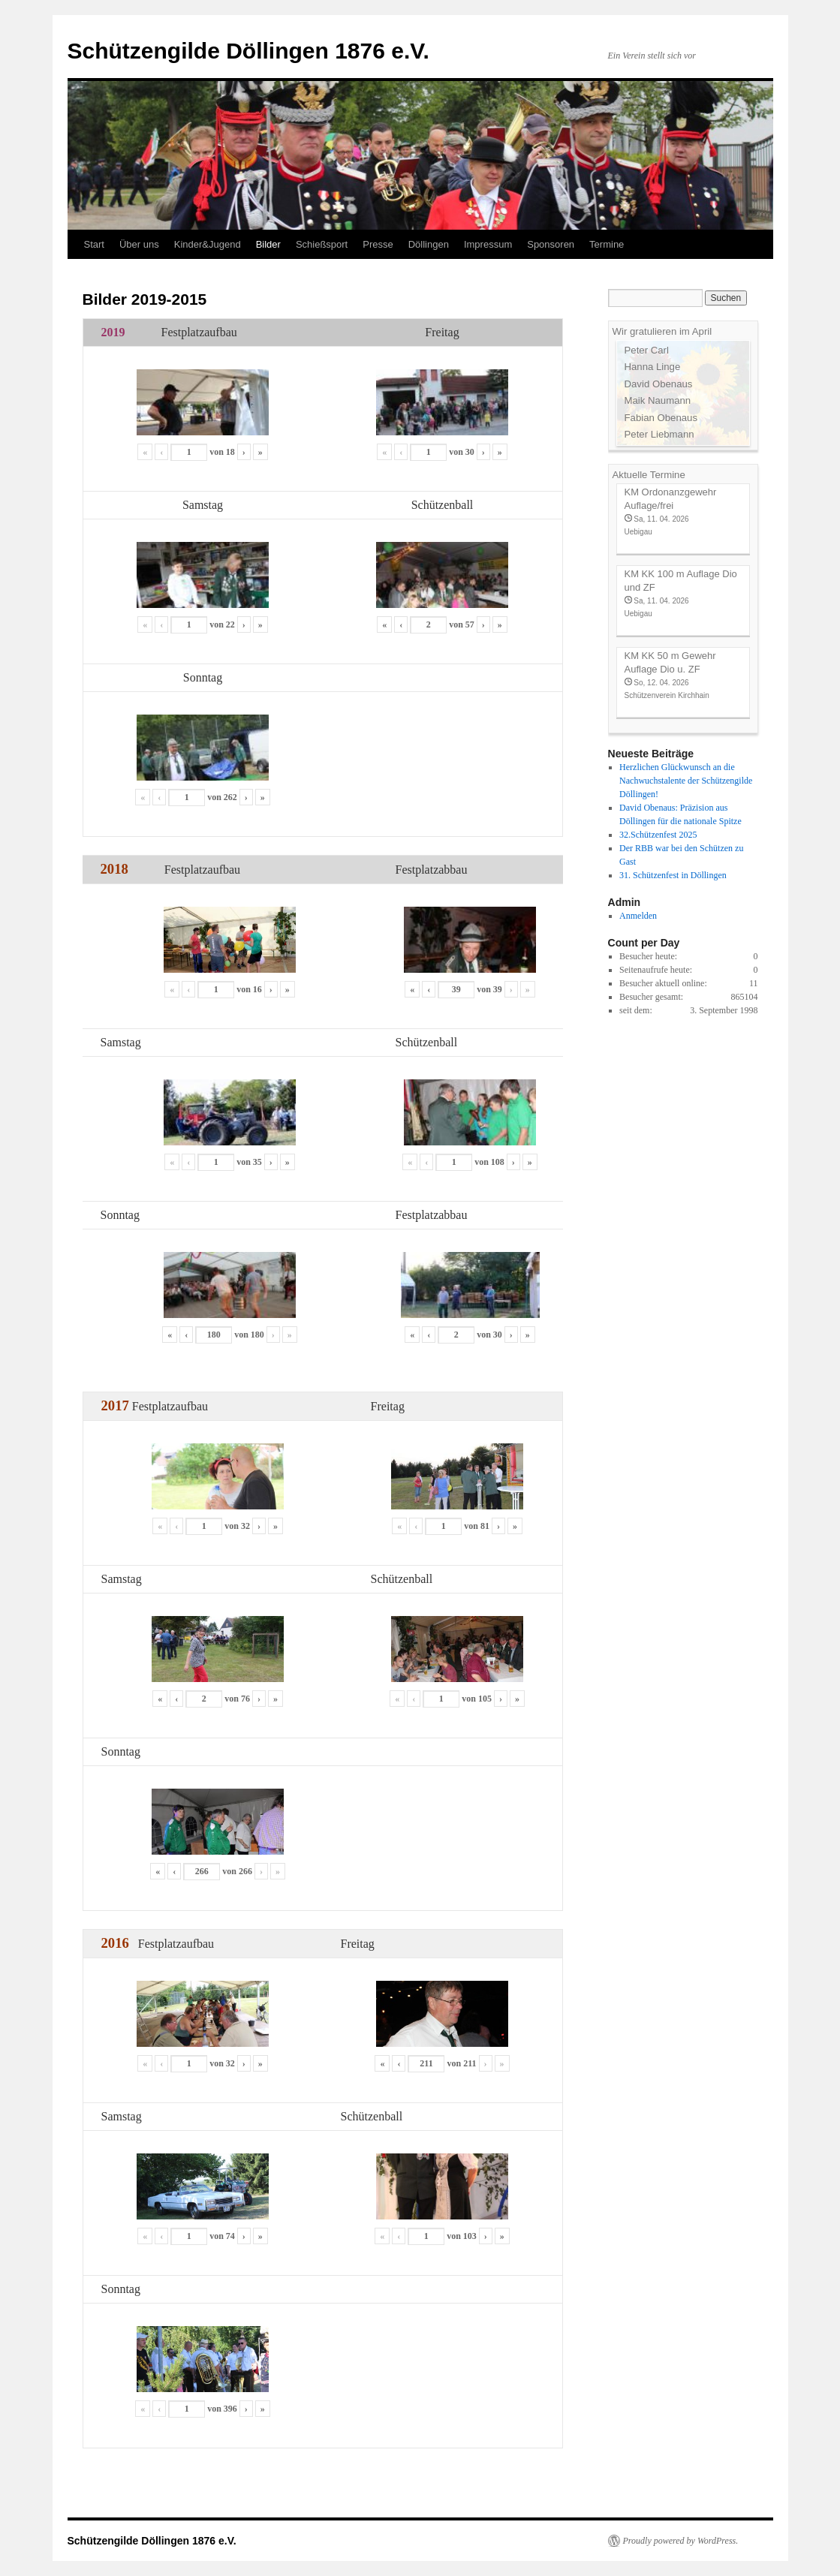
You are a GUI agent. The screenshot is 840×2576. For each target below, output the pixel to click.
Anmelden (638, 915)
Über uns (139, 244)
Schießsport (322, 244)
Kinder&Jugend (207, 244)
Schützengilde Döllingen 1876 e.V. (248, 50)
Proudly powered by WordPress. (681, 2540)
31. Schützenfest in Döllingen (673, 875)
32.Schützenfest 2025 (658, 834)
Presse (378, 244)
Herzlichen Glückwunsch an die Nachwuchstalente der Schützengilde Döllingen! (685, 780)
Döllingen (428, 244)
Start (94, 244)
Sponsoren (550, 244)
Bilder (268, 244)
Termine (606, 244)
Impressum (488, 244)
